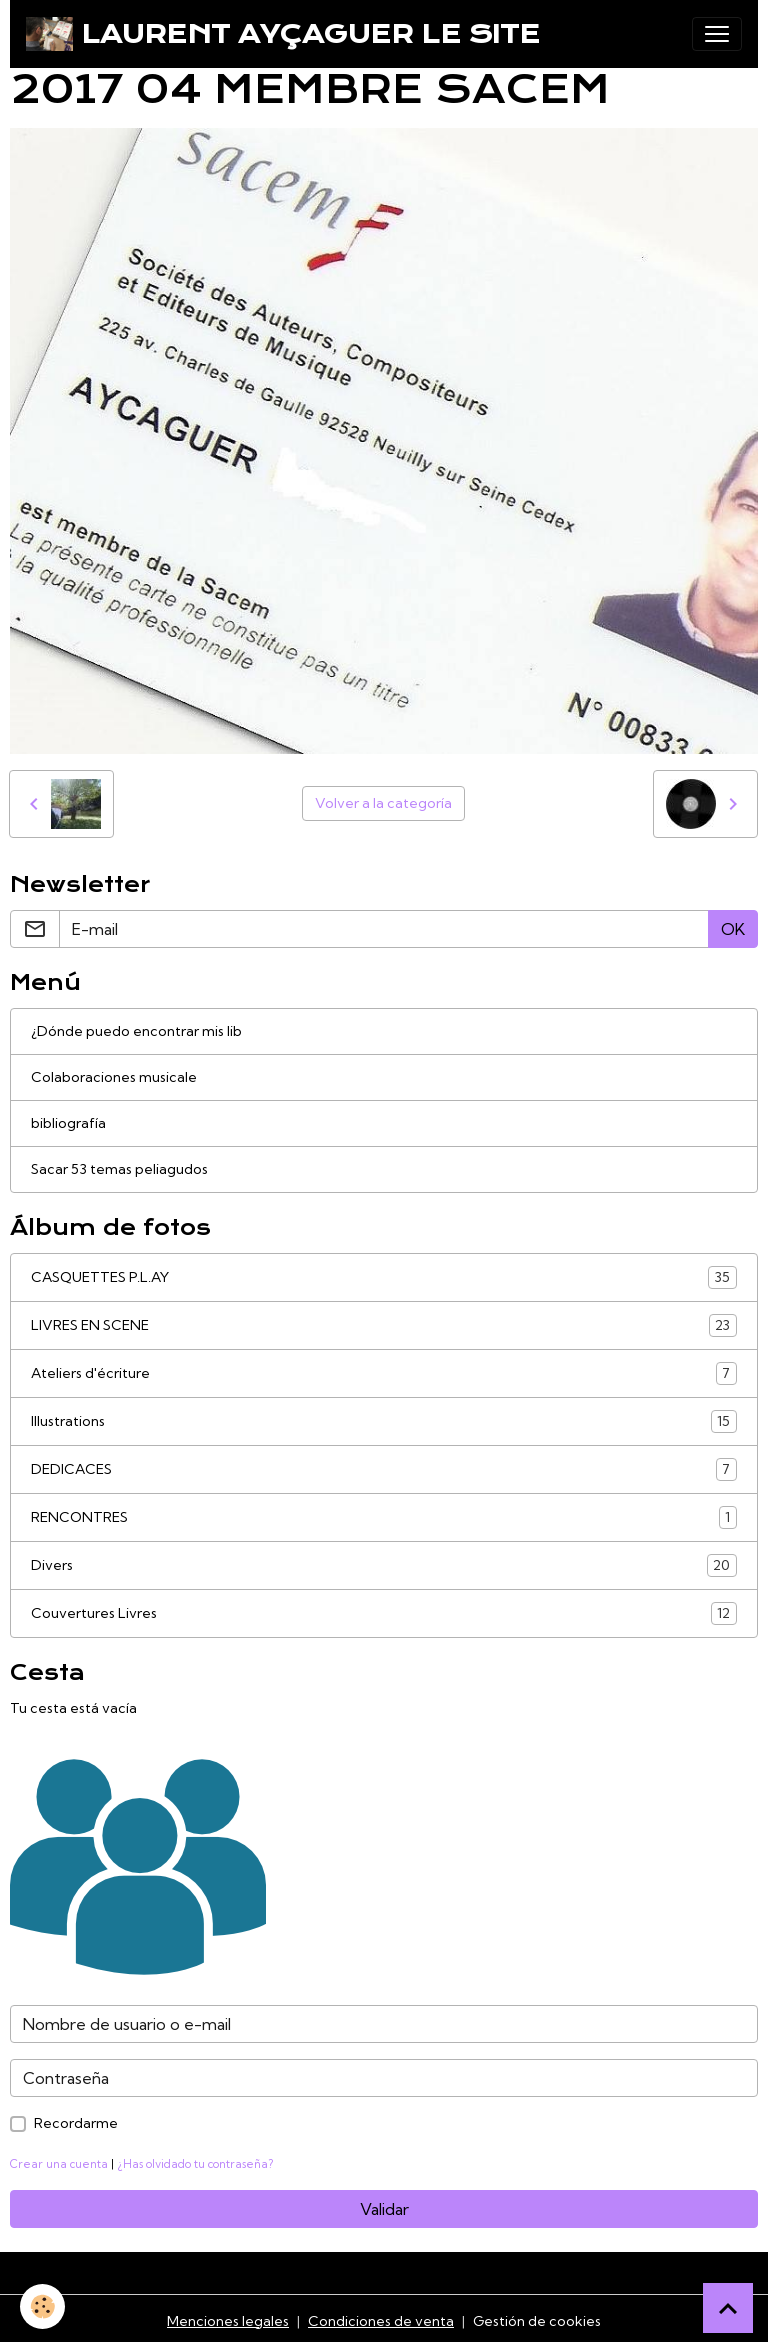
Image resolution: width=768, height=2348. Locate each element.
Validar (384, 2209)
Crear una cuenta (59, 2164)
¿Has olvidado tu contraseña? (195, 2164)
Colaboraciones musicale (114, 1077)
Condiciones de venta (381, 2321)
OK (733, 929)
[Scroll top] (728, 2308)
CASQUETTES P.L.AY (384, 1277)
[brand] (283, 34)
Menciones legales (228, 2321)
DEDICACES (384, 1469)
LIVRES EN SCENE (384, 1325)
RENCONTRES (384, 1517)
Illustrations (384, 1421)
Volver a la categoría (383, 803)
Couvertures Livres (384, 1613)
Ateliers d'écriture (384, 1373)
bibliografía (68, 1123)
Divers (384, 1565)
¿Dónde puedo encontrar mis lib (136, 1031)
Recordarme (76, 2123)
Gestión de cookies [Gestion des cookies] (537, 2321)
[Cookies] (42, 2306)
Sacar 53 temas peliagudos (119, 1169)
